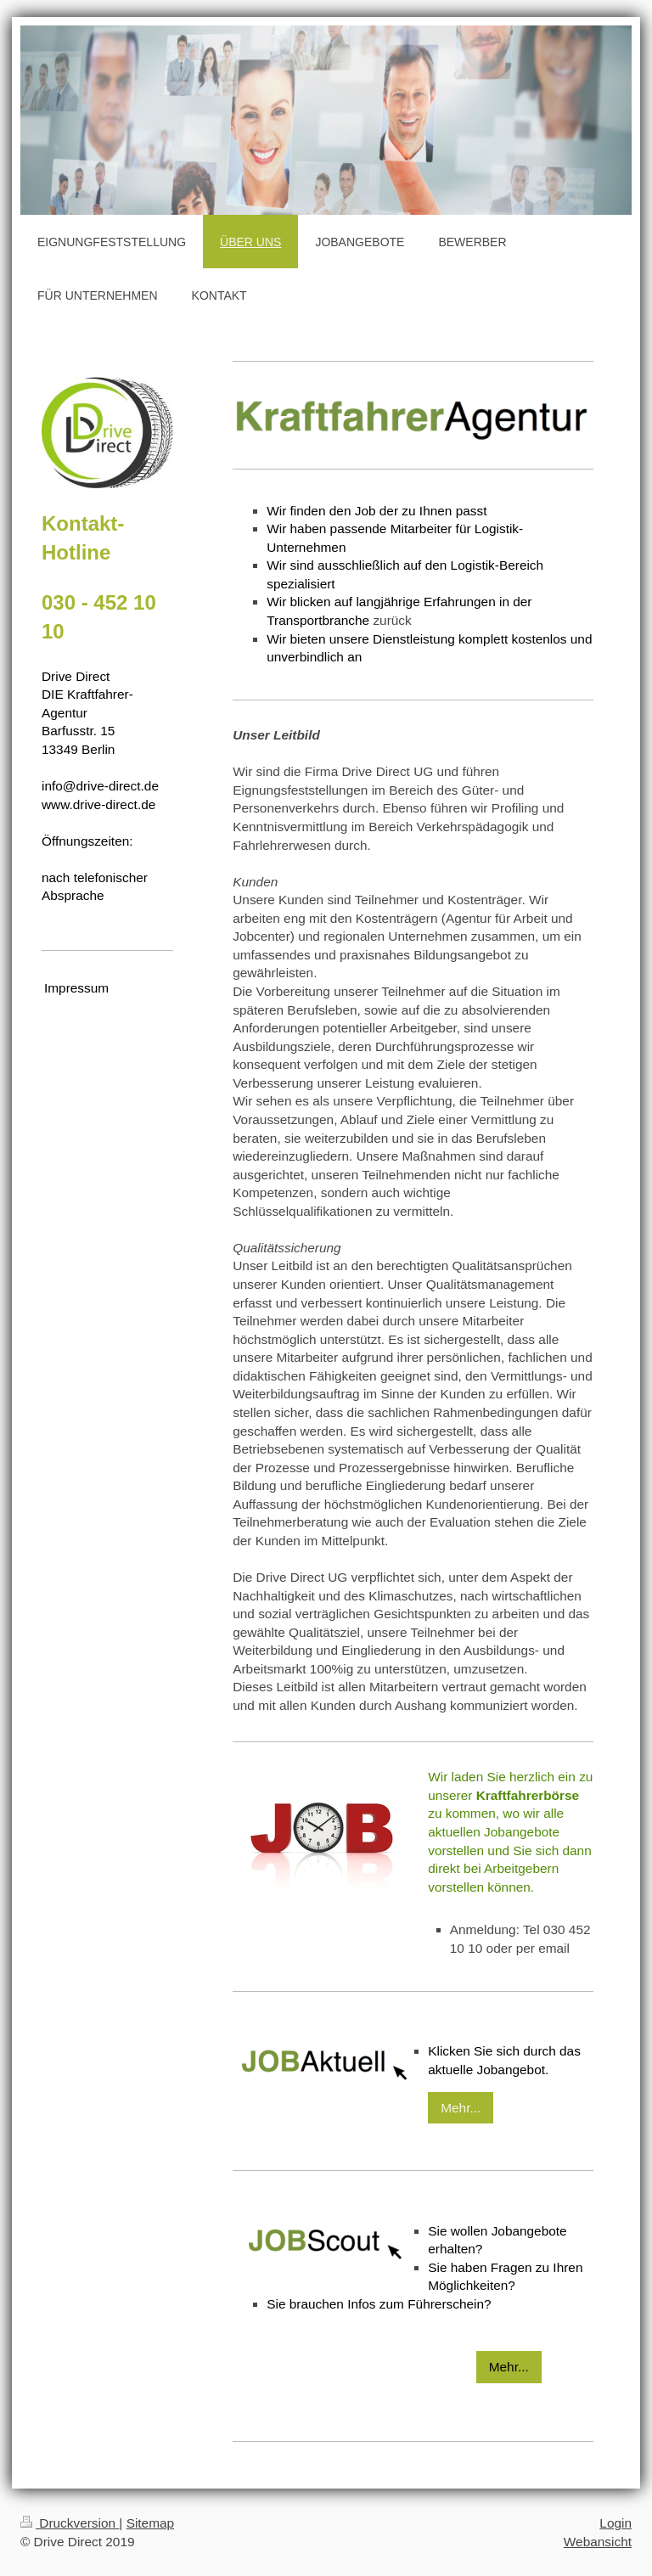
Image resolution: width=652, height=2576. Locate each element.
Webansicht (598, 2541)
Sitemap (150, 2523)
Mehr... (461, 2108)
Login (615, 2523)
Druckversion (69, 2523)
